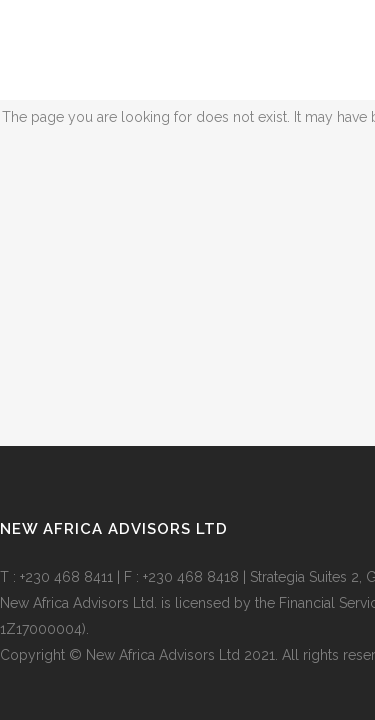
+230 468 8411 (66, 577)
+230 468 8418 (191, 577)
